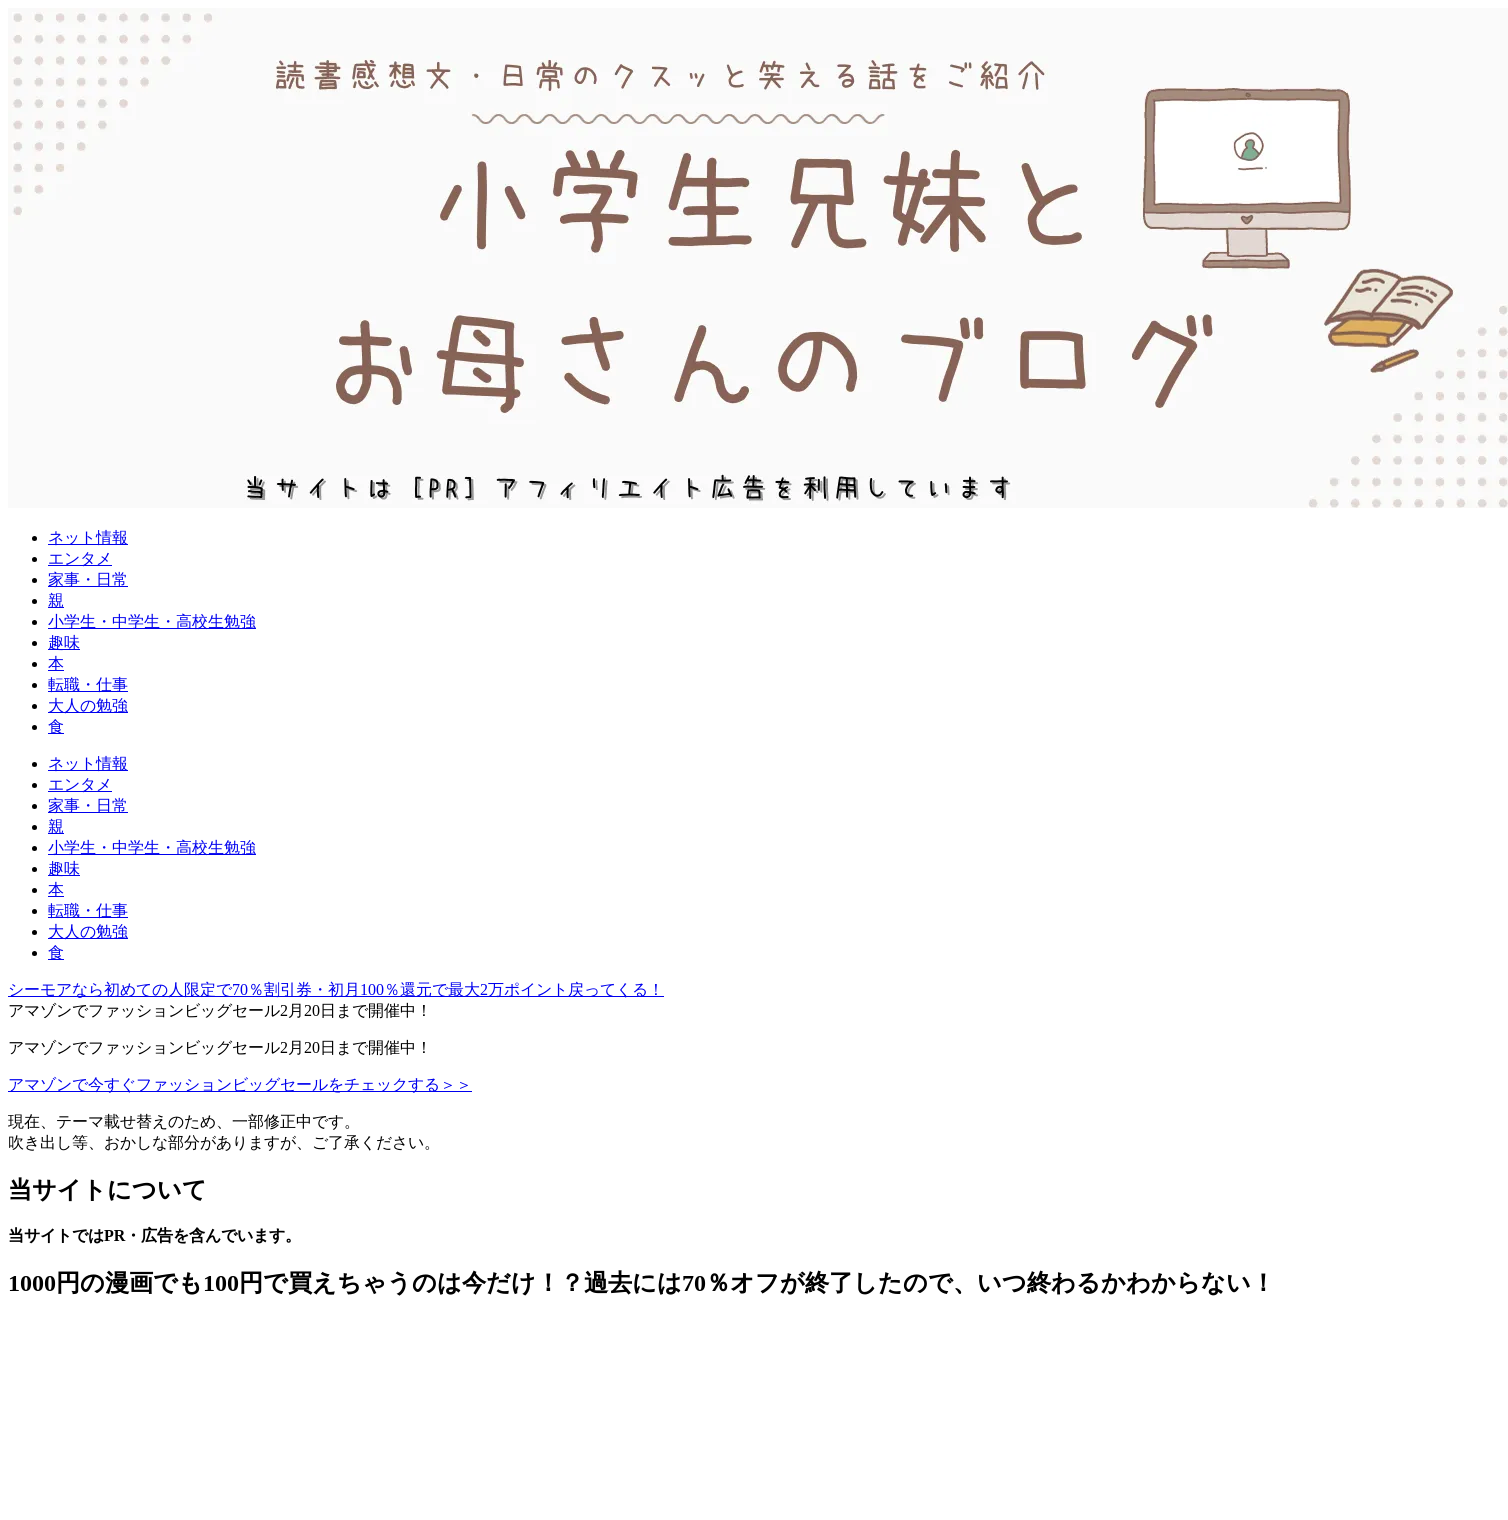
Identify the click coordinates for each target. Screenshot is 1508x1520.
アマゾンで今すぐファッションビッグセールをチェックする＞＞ (240, 1084)
